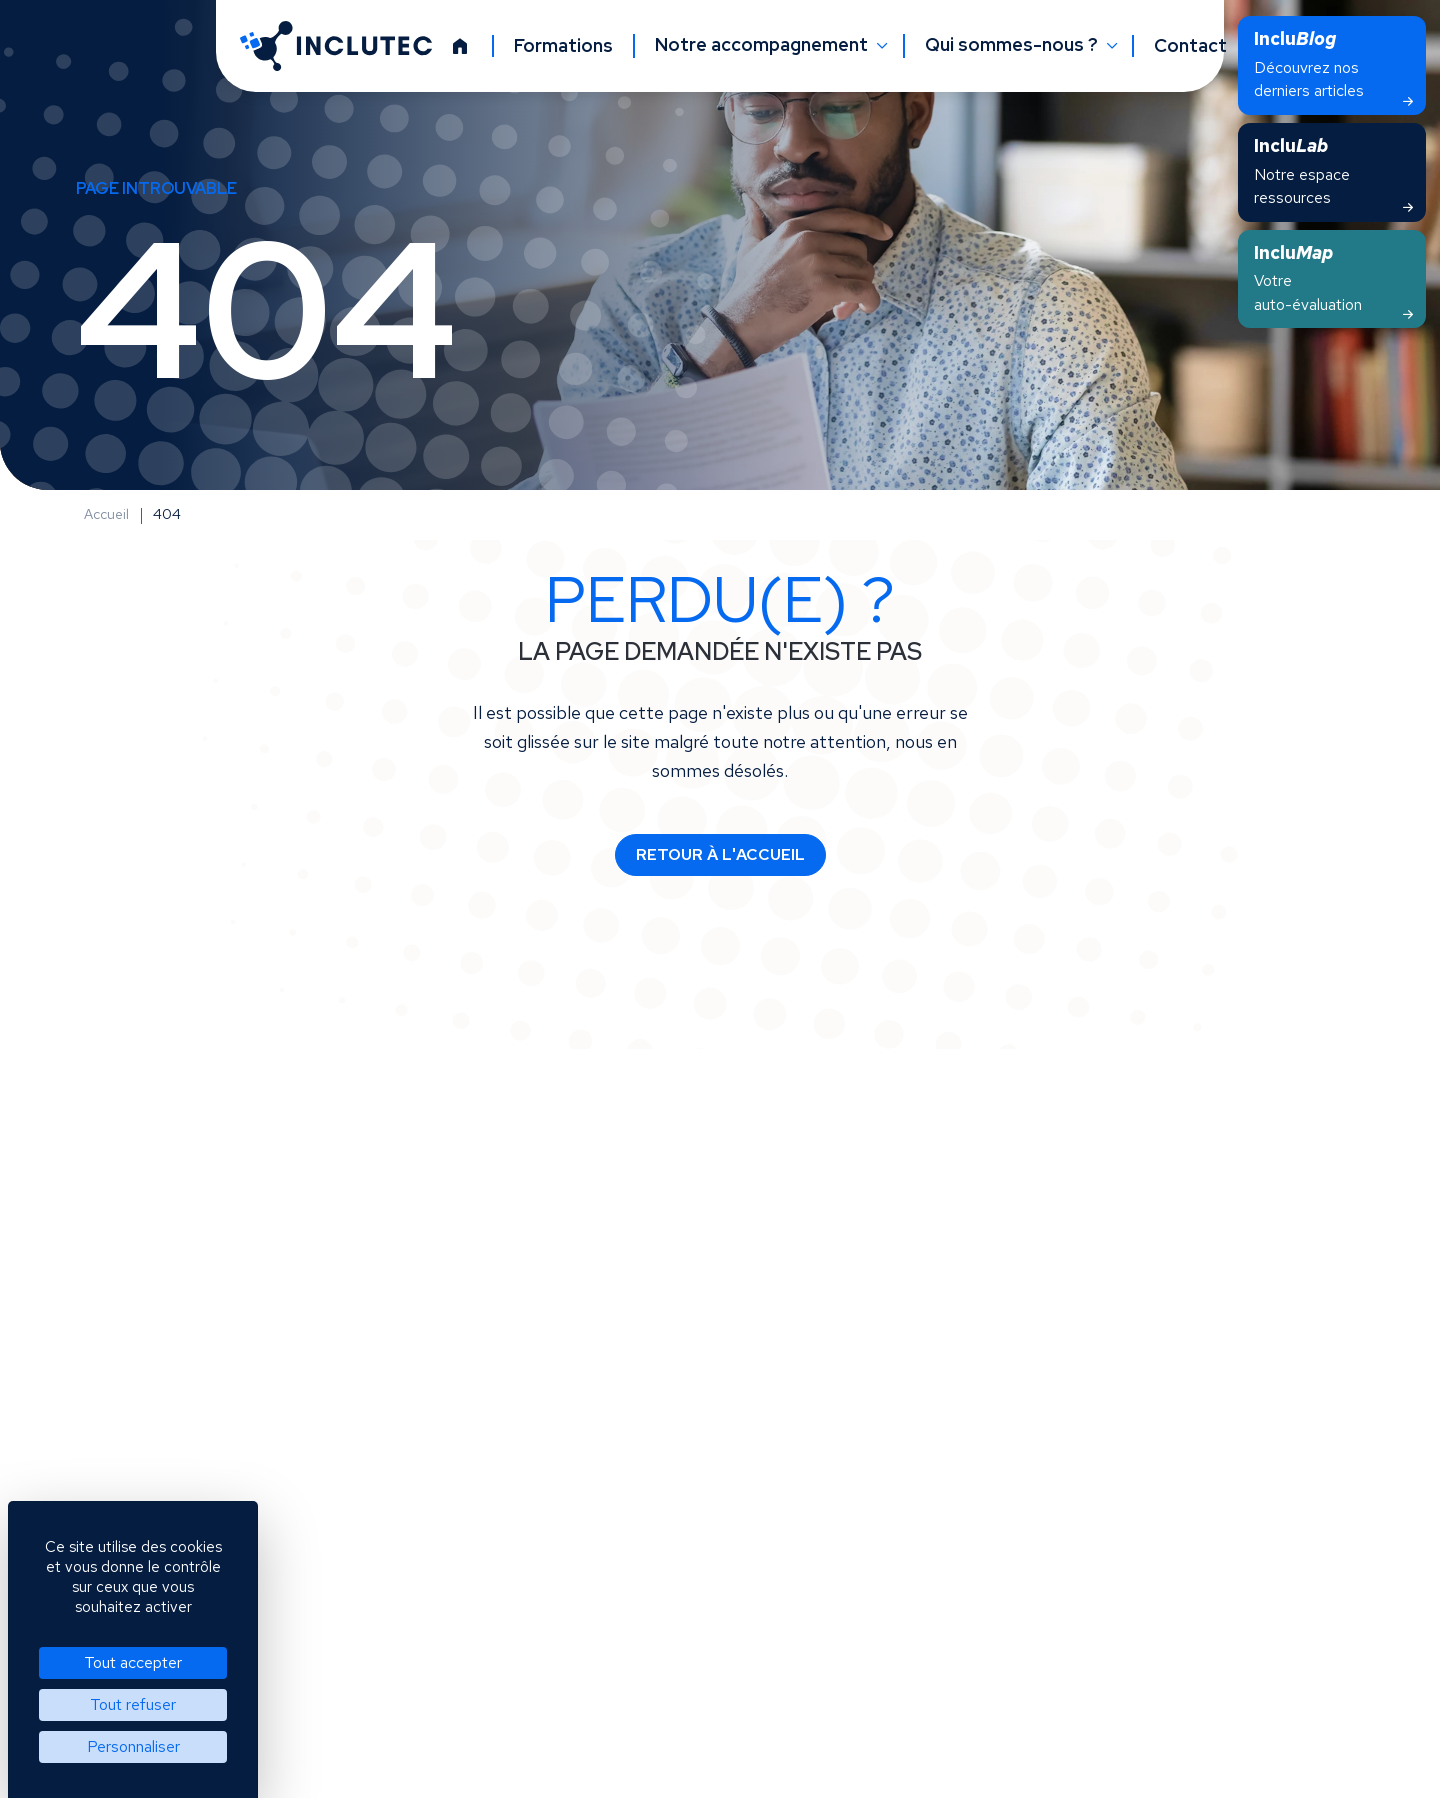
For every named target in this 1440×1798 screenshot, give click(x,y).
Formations (563, 46)
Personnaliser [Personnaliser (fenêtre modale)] (133, 1746)
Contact (1190, 46)
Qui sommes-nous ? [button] (1013, 45)
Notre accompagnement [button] (763, 45)
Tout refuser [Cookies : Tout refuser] (133, 1704)
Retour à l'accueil (720, 854)
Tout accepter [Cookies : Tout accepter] (133, 1662)
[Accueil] (460, 46)
